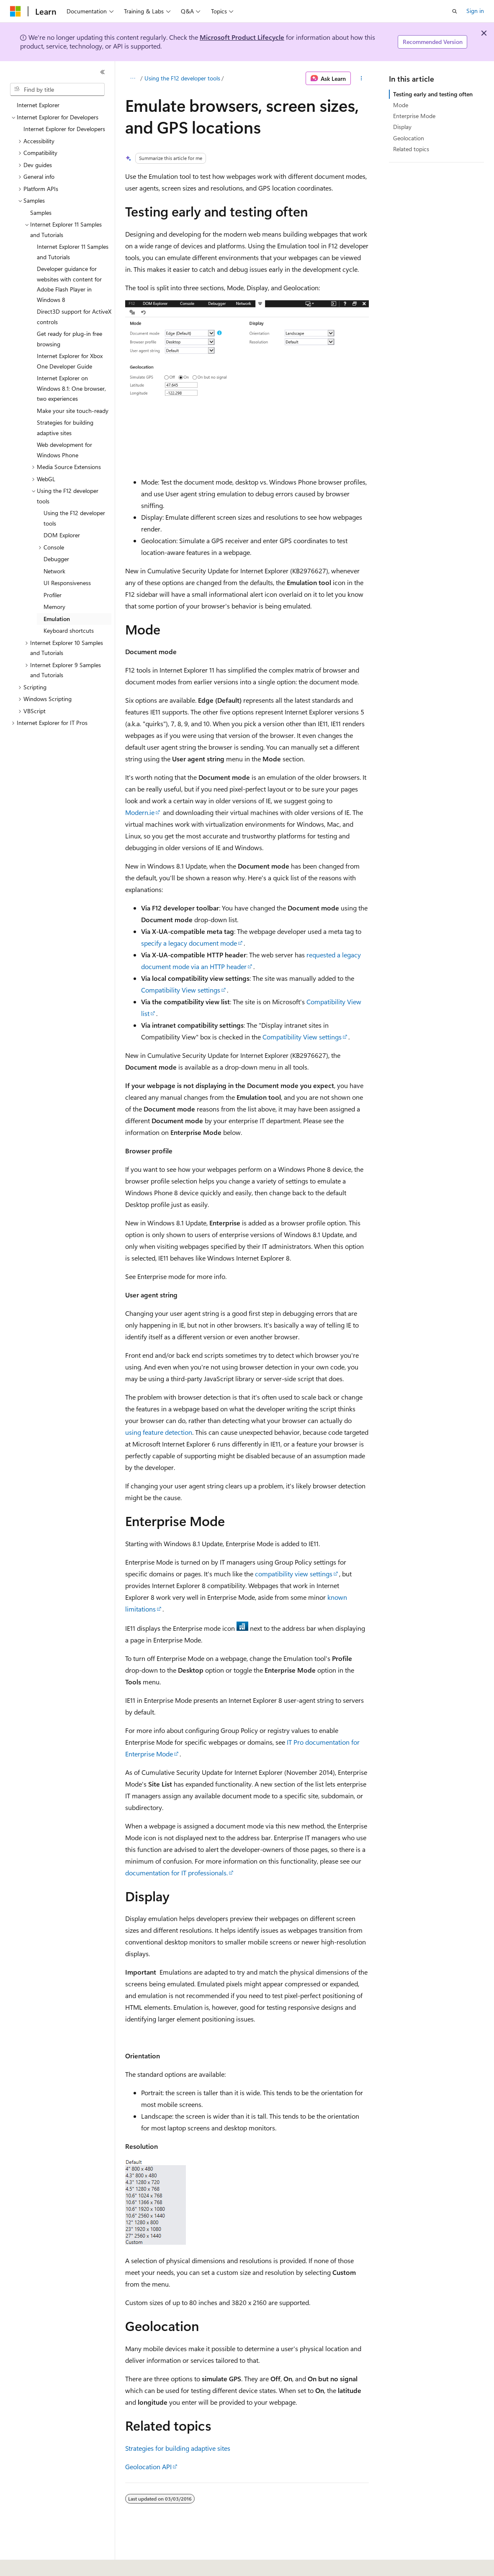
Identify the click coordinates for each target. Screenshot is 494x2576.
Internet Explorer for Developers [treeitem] (64, 129)
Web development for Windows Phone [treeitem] (64, 450)
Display (402, 127)
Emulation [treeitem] (57, 619)
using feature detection (158, 1432)
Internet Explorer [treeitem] (38, 105)
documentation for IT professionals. (176, 1872)
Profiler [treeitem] (53, 595)
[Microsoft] (15, 11)
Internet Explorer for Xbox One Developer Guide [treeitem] (70, 361)
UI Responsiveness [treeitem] (67, 583)
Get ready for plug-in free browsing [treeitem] (69, 339)
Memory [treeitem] (54, 607)
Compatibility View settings (180, 989)
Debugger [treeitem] (56, 559)
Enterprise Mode (414, 116)
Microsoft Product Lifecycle (242, 37)
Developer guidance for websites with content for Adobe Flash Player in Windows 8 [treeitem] (69, 284)
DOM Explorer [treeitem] (62, 535)
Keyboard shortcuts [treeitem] (69, 630)
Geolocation (408, 138)
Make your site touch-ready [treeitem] (72, 411)
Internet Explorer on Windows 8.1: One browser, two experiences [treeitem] (71, 388)
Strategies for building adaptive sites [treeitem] (65, 427)
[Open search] (454, 11)
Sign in (475, 11)
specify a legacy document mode (189, 943)
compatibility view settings (293, 1573)
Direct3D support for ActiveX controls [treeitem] (74, 316)
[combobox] (57, 89)
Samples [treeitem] (40, 213)
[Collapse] (102, 72)
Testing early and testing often (433, 94)
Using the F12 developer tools (182, 78)
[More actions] (361, 78)
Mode (400, 105)
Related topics (411, 149)
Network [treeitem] (54, 571)
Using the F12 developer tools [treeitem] (74, 518)
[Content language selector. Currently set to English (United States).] (48, 2564)
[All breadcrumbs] (132, 78)
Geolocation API (148, 2466)
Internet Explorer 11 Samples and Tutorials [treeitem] (72, 251)
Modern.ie (139, 812)
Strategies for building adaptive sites (177, 2448)
